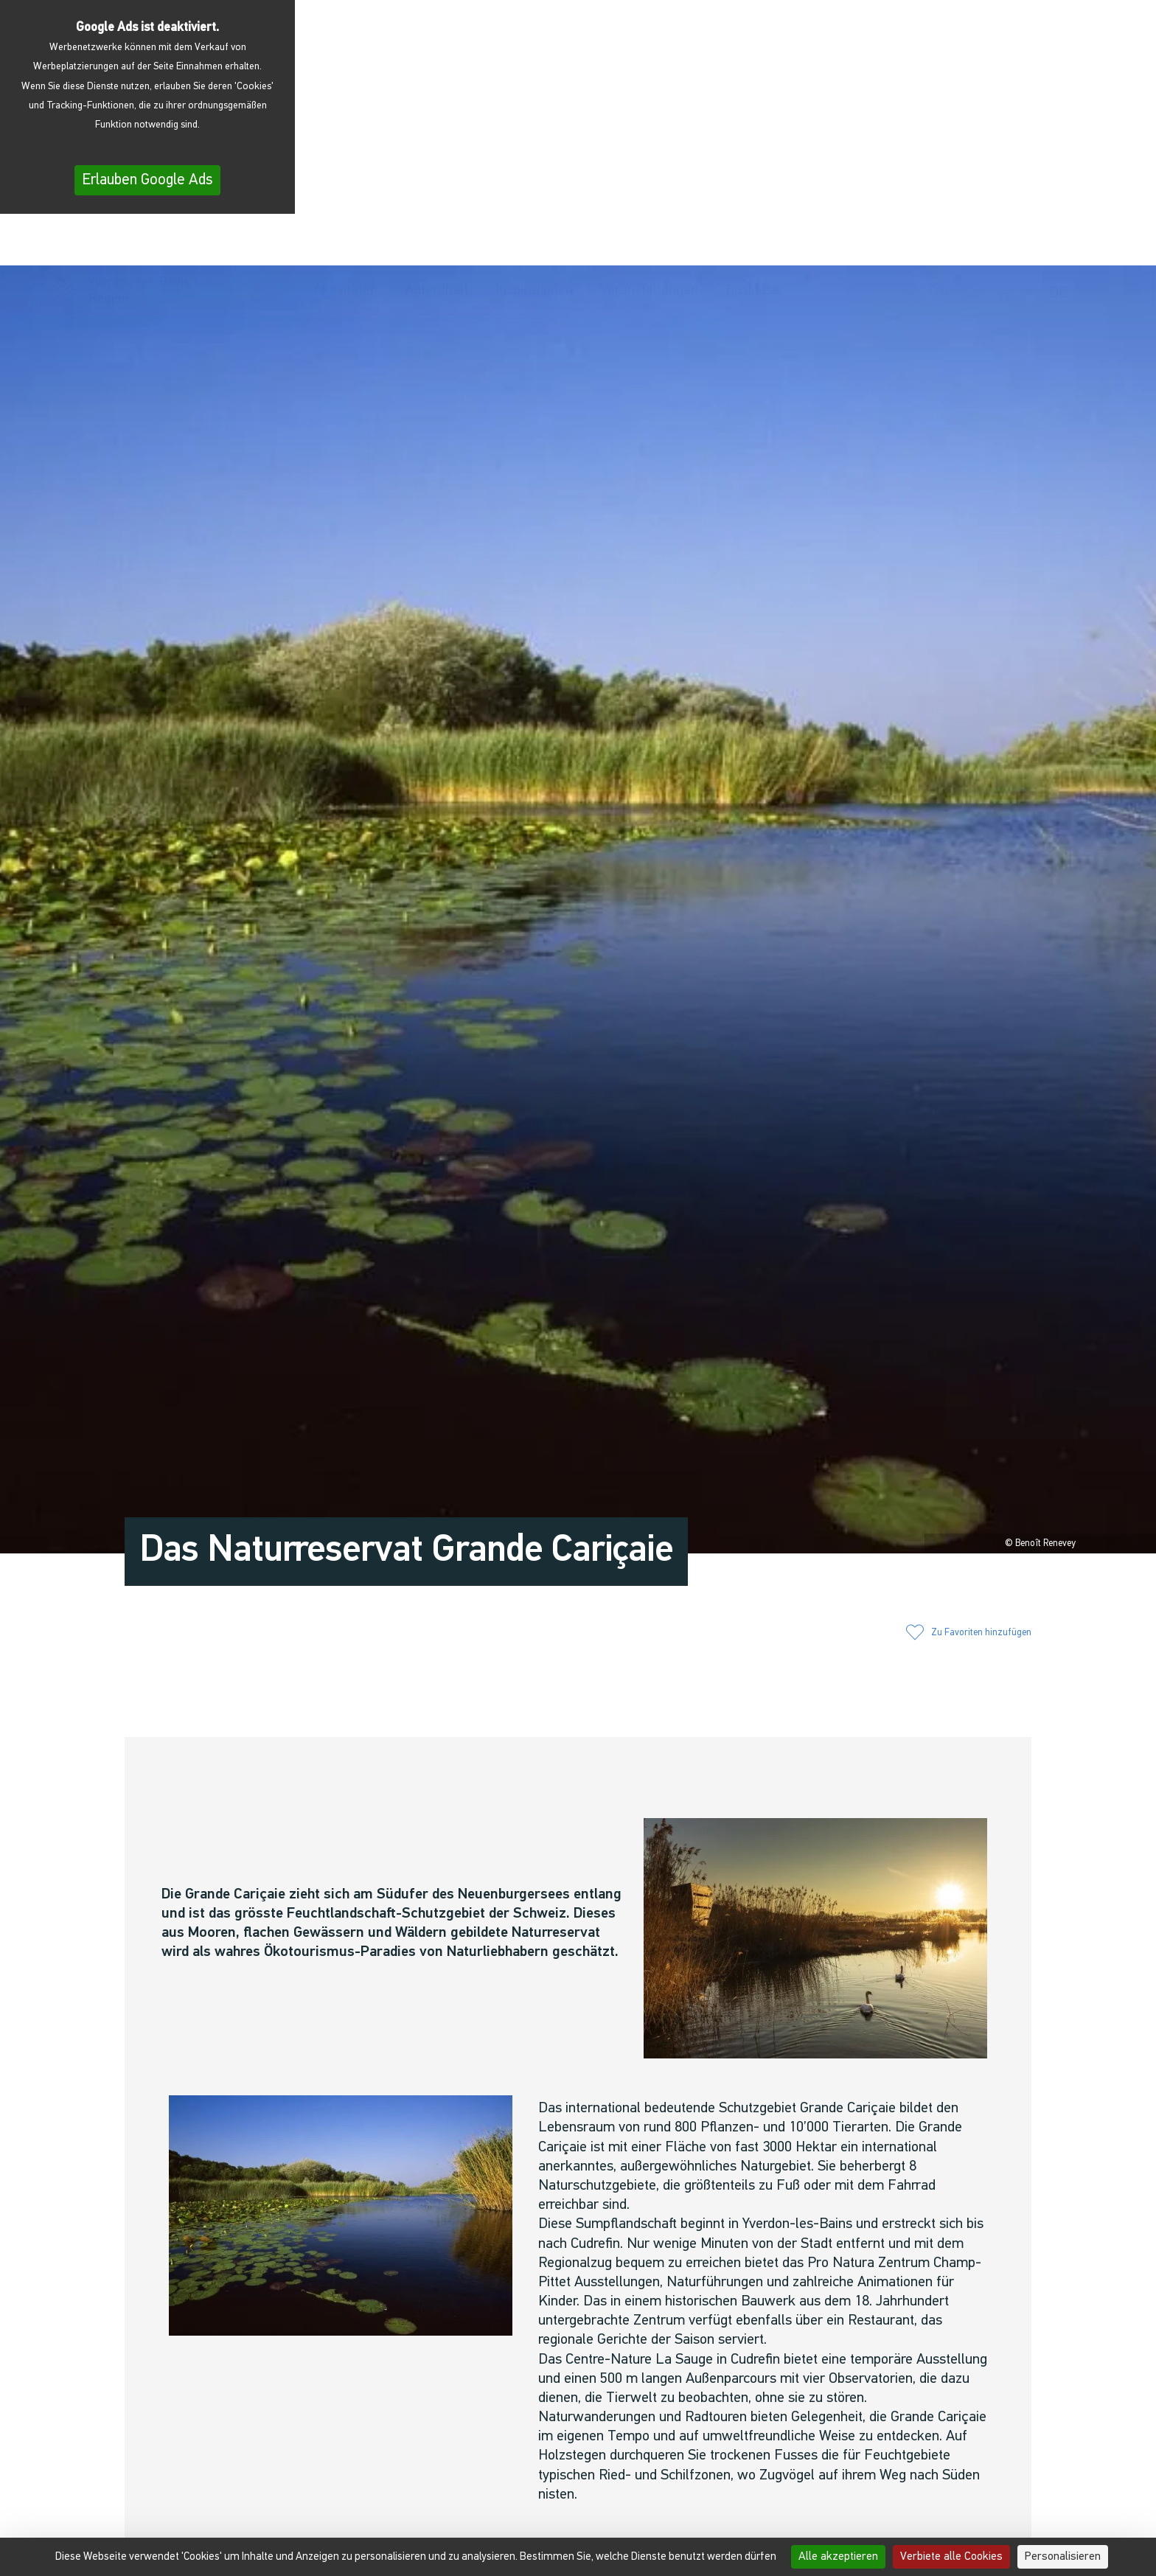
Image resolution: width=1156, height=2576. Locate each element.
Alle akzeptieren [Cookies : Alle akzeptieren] (838, 2557)
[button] (912, 242)
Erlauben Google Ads (147, 180)
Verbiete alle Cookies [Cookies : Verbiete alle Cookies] (951, 2557)
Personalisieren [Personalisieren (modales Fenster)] (1063, 2557)
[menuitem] (1062, 243)
